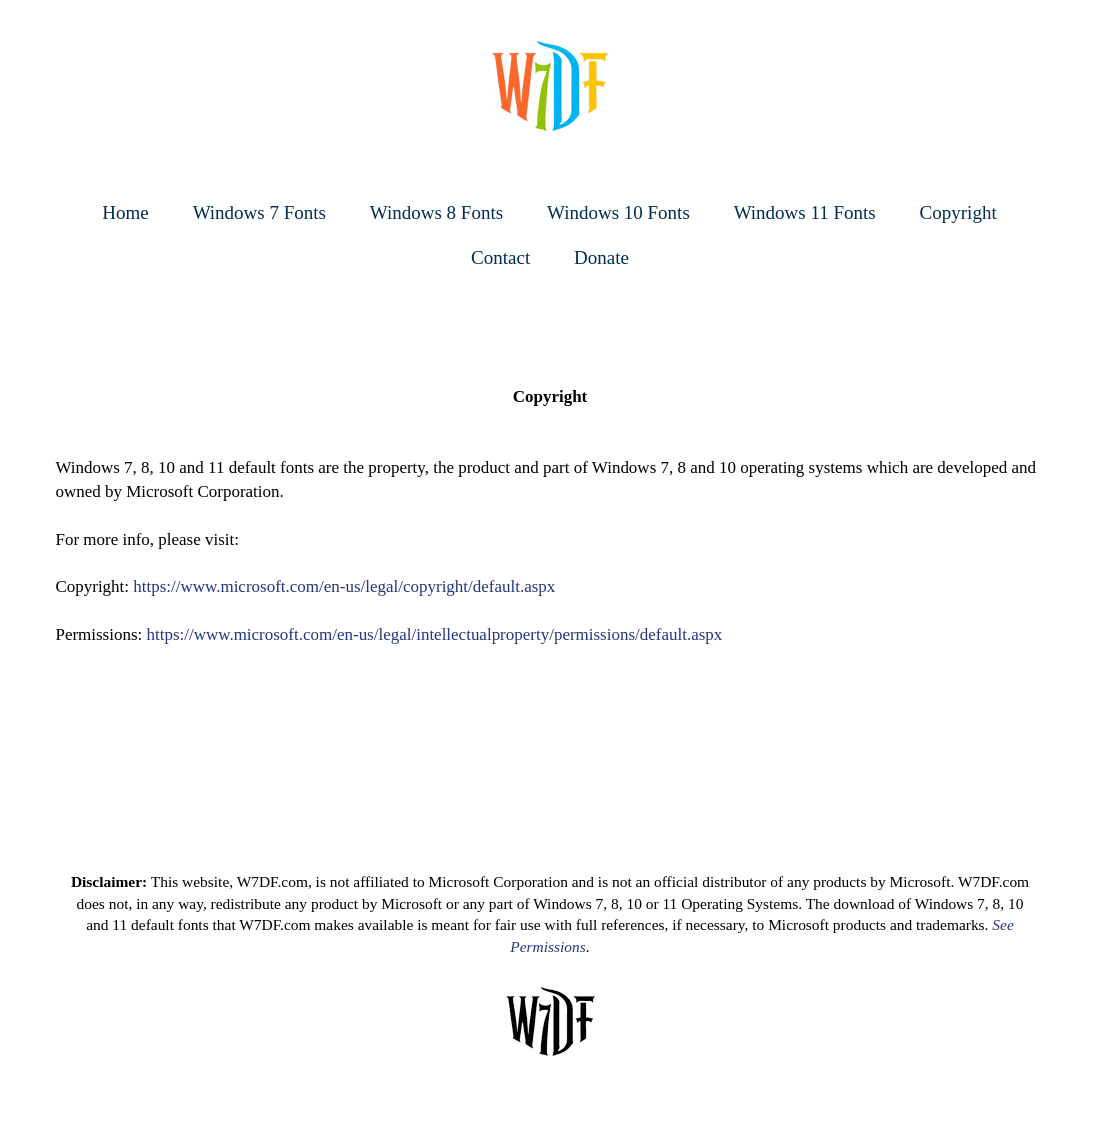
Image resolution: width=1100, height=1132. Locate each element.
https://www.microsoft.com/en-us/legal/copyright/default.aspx (344, 586)
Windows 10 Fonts (618, 212)
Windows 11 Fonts (805, 212)
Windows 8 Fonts (436, 212)
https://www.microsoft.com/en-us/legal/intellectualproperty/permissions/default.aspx (435, 634)
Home (125, 212)
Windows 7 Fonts (259, 212)
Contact (500, 257)
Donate (601, 257)
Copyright (958, 212)
